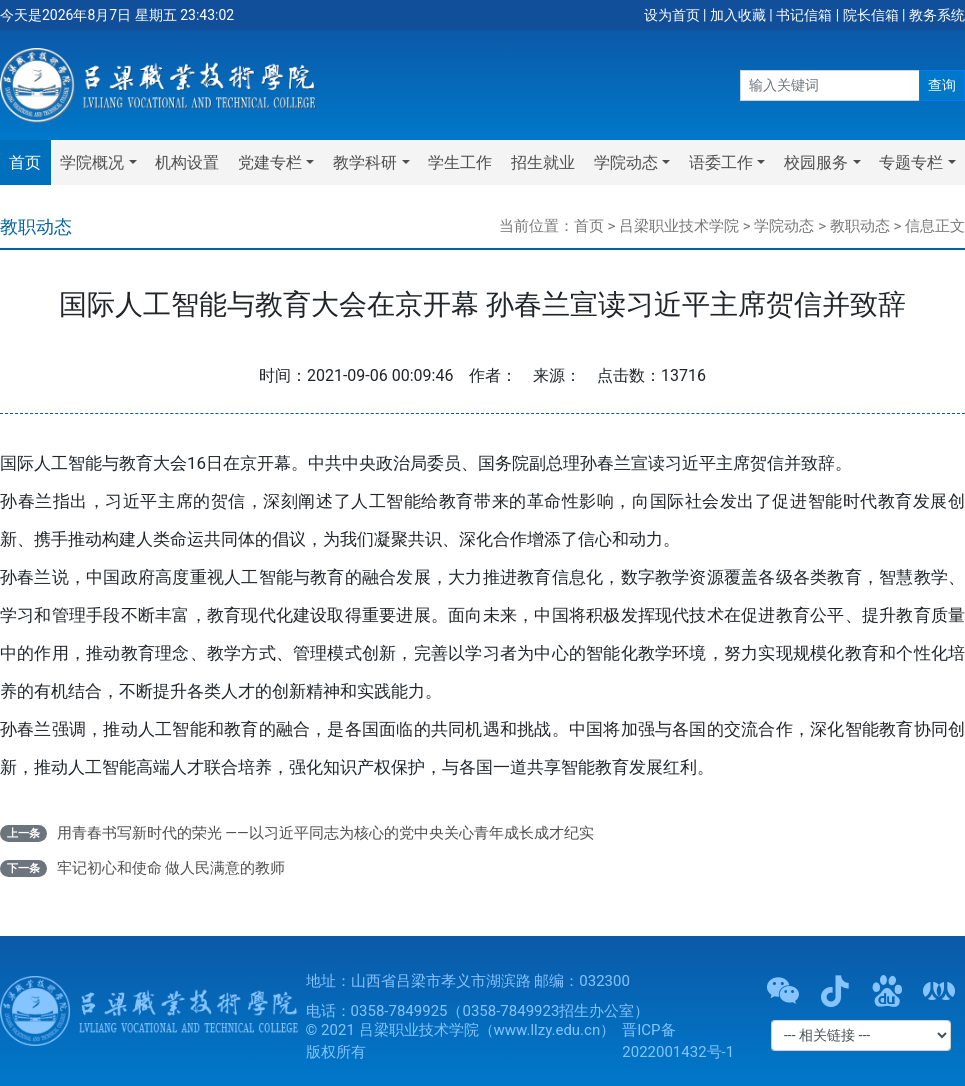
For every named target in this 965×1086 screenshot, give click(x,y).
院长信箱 (871, 15)
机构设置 (187, 162)
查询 (942, 85)
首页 (25, 162)
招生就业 (543, 162)
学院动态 (784, 226)
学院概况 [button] (92, 162)
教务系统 (937, 15)
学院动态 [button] (626, 162)
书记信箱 (804, 15)
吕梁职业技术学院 (679, 226)
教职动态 (860, 226)
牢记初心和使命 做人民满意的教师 (171, 868)
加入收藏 (738, 15)
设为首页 (672, 15)
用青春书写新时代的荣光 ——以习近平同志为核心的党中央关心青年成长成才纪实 (325, 833)
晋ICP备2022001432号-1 (678, 1041)
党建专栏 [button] (270, 162)
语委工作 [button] (721, 162)
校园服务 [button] (816, 162)
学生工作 (460, 162)
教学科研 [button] (365, 162)
